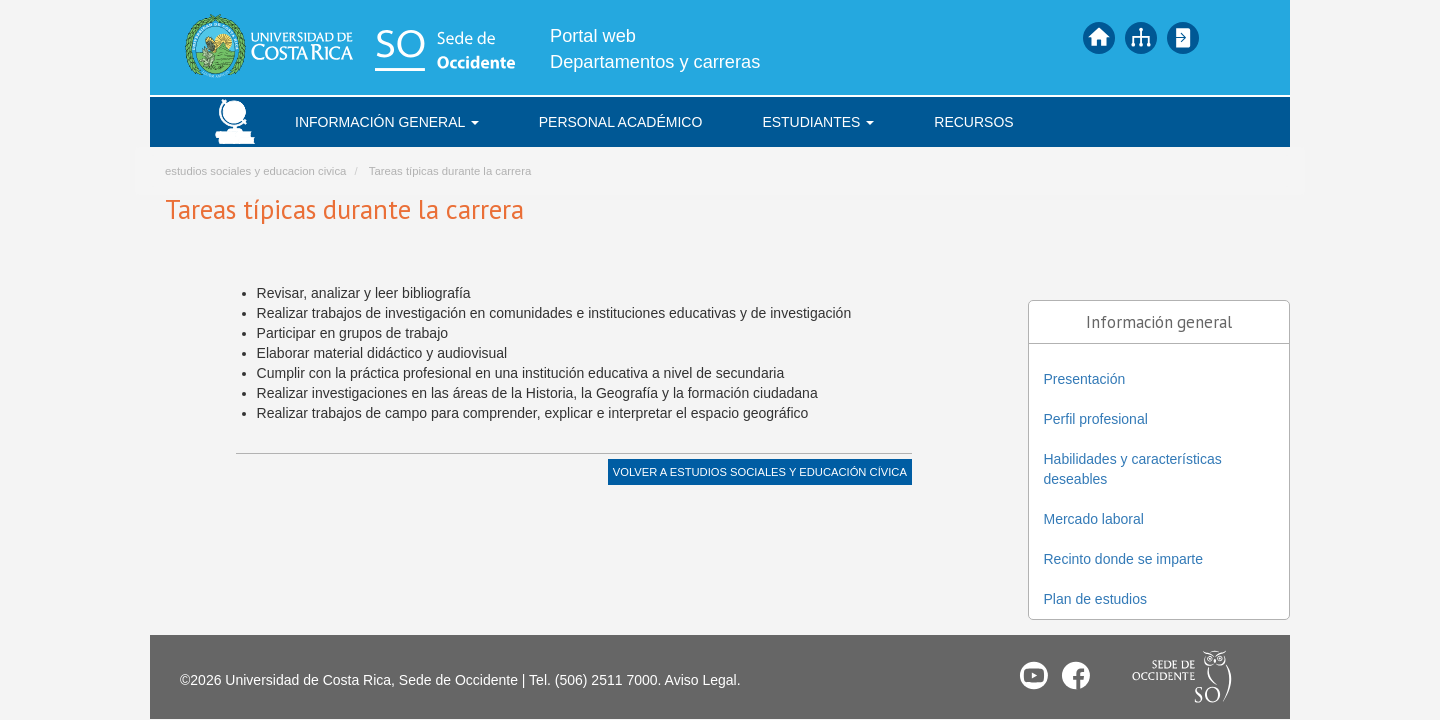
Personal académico (621, 122)
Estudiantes (818, 122)
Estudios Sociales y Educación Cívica (788, 472)
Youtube (1034, 675)
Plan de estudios (1096, 599)
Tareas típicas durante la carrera (450, 171)
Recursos (973, 122)
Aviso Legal (701, 680)
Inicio (1099, 38)
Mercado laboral (1094, 519)
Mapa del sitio (1141, 38)
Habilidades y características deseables (1133, 469)
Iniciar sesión (1183, 38)
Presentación (1085, 379)
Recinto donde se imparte (1124, 559)
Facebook (1076, 675)
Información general (387, 122)
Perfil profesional (1096, 419)
